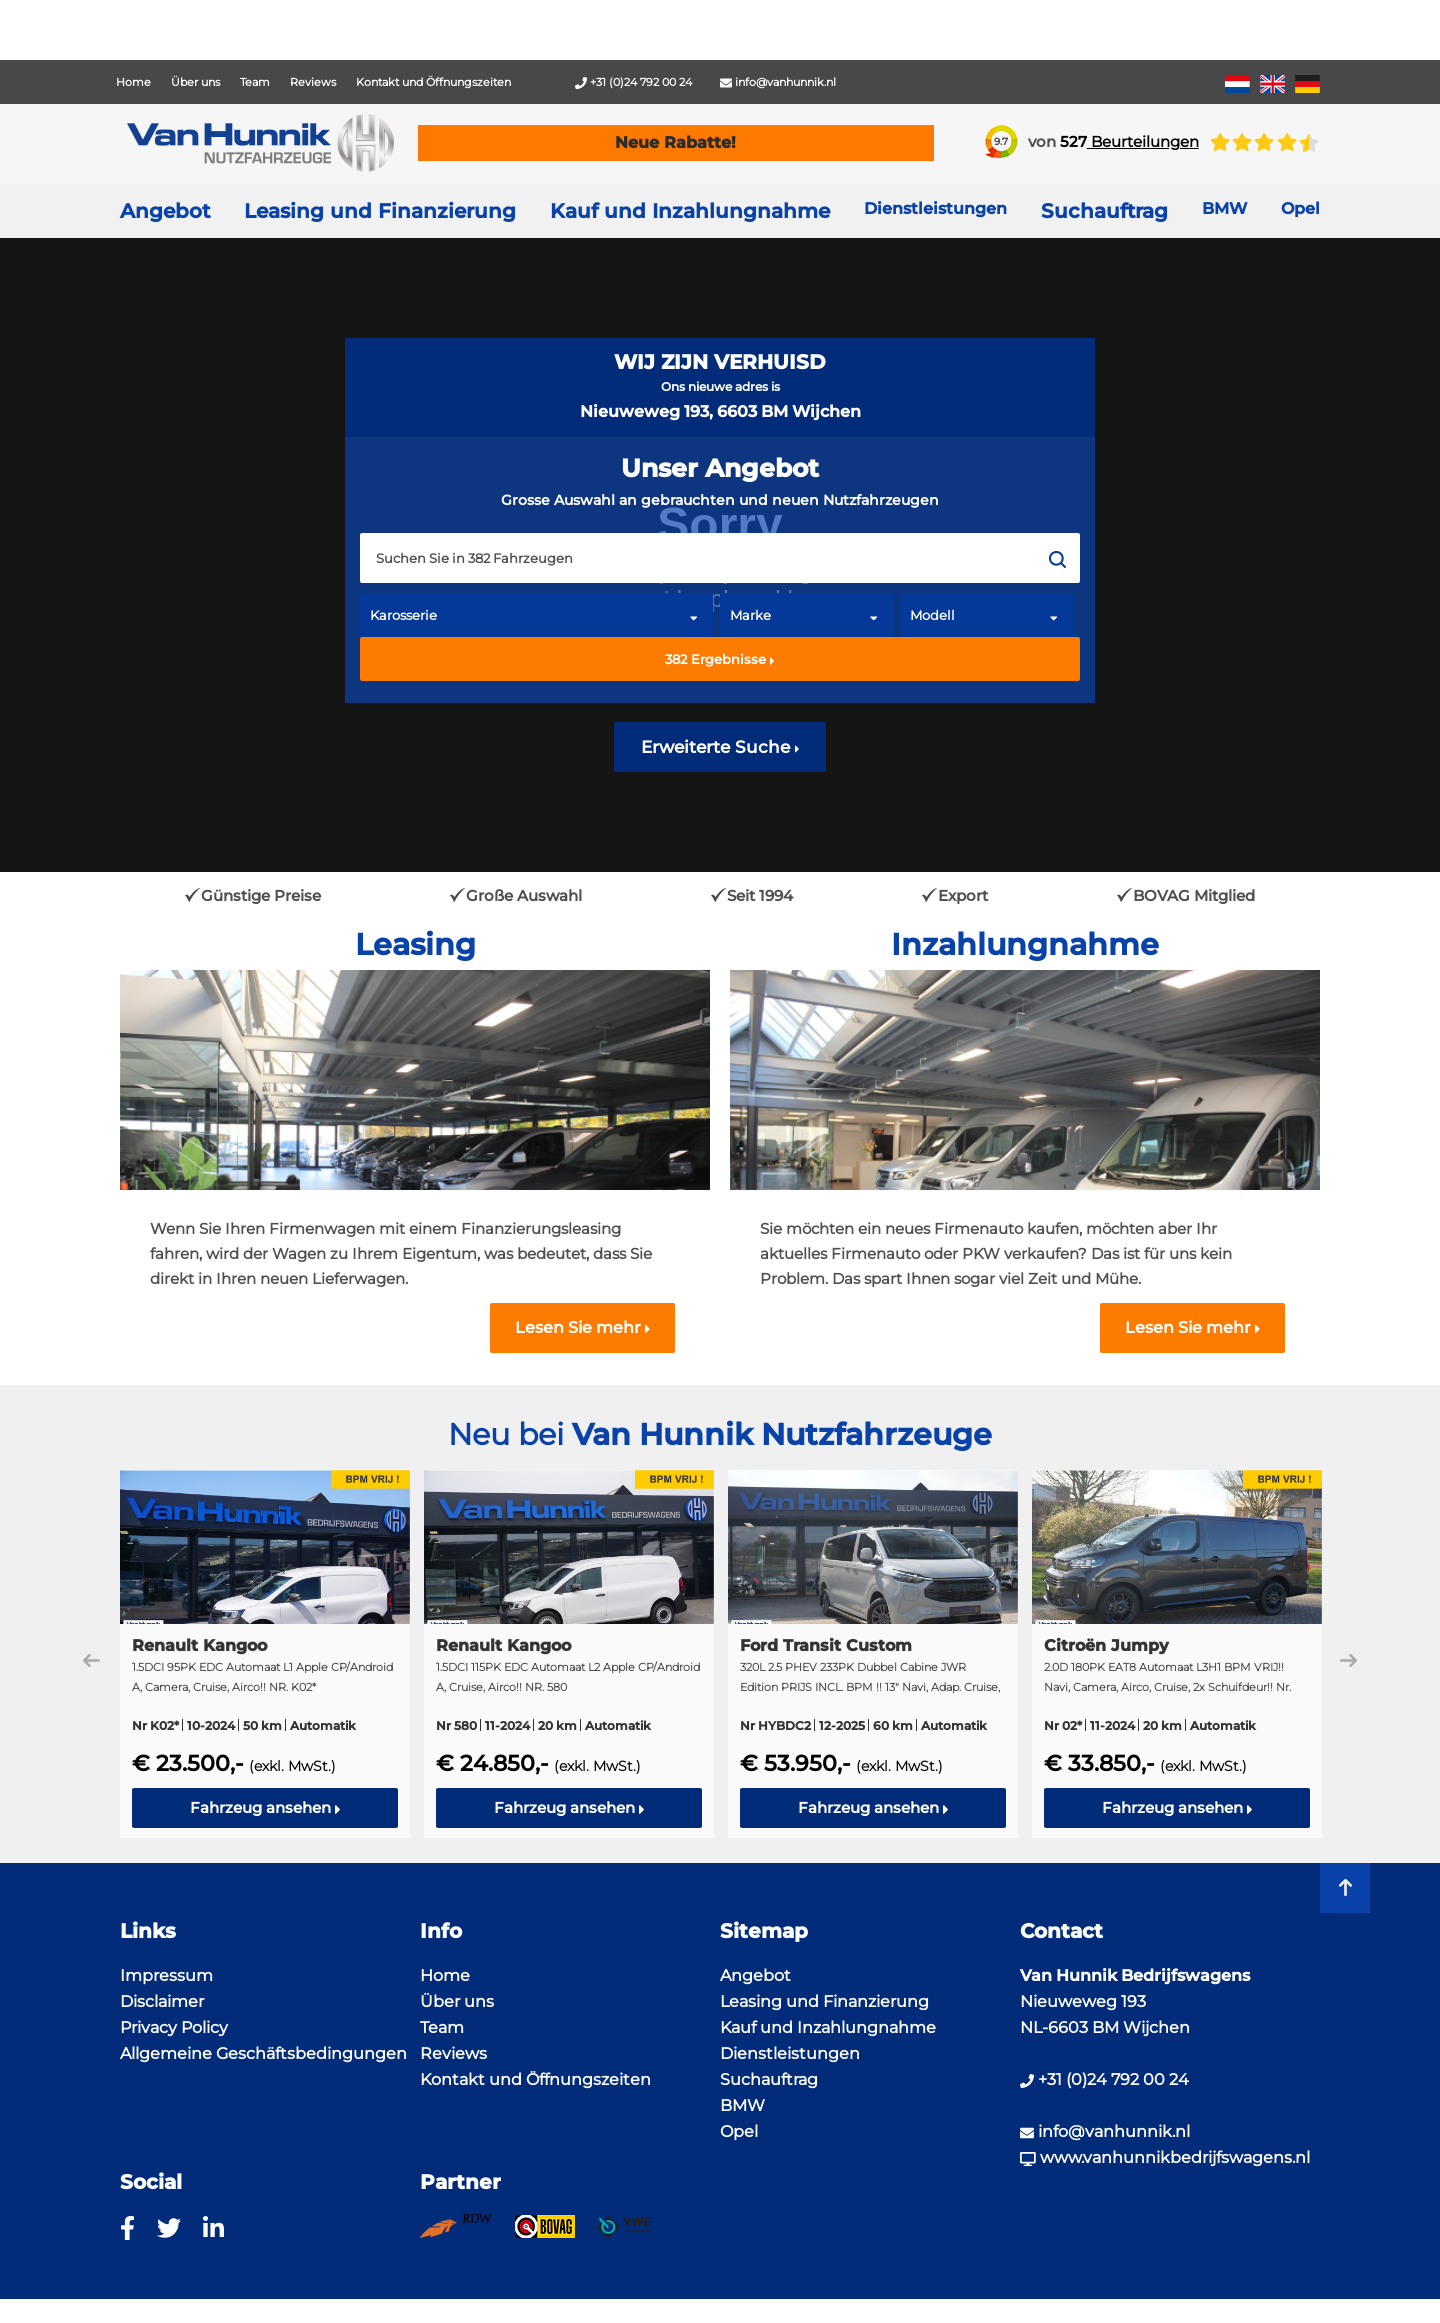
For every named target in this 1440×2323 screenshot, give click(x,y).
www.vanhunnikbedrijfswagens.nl (1165, 2157)
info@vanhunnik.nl (778, 82)
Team (255, 82)
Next (1348, 1660)
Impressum (166, 1975)
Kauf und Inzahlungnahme (690, 211)
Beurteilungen (1129, 141)
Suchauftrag (1104, 211)
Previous (91, 1660)
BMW (742, 2105)
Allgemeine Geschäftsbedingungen (263, 2053)
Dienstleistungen (790, 2053)
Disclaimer (162, 2001)
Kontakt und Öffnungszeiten (433, 82)
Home (133, 82)
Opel (739, 2131)
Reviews (313, 82)
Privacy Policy (174, 2027)
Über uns (195, 82)
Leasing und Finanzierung (380, 211)
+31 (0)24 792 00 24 (633, 82)
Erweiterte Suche (720, 747)
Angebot (165, 211)
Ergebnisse (720, 659)
